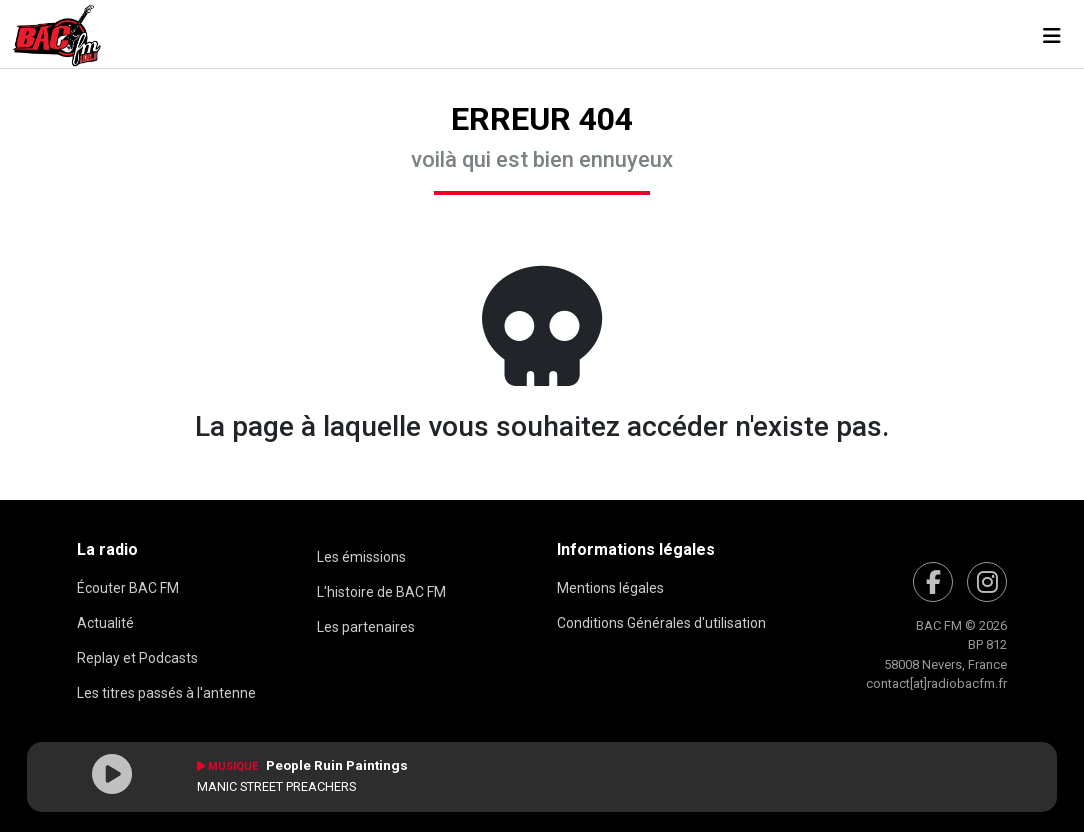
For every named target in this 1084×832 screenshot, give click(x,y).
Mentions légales (610, 588)
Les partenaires (366, 627)
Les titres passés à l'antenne (166, 693)
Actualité (105, 623)
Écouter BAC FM (128, 588)
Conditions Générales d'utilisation (661, 623)
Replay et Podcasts (137, 658)
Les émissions (361, 557)
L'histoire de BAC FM (381, 592)
